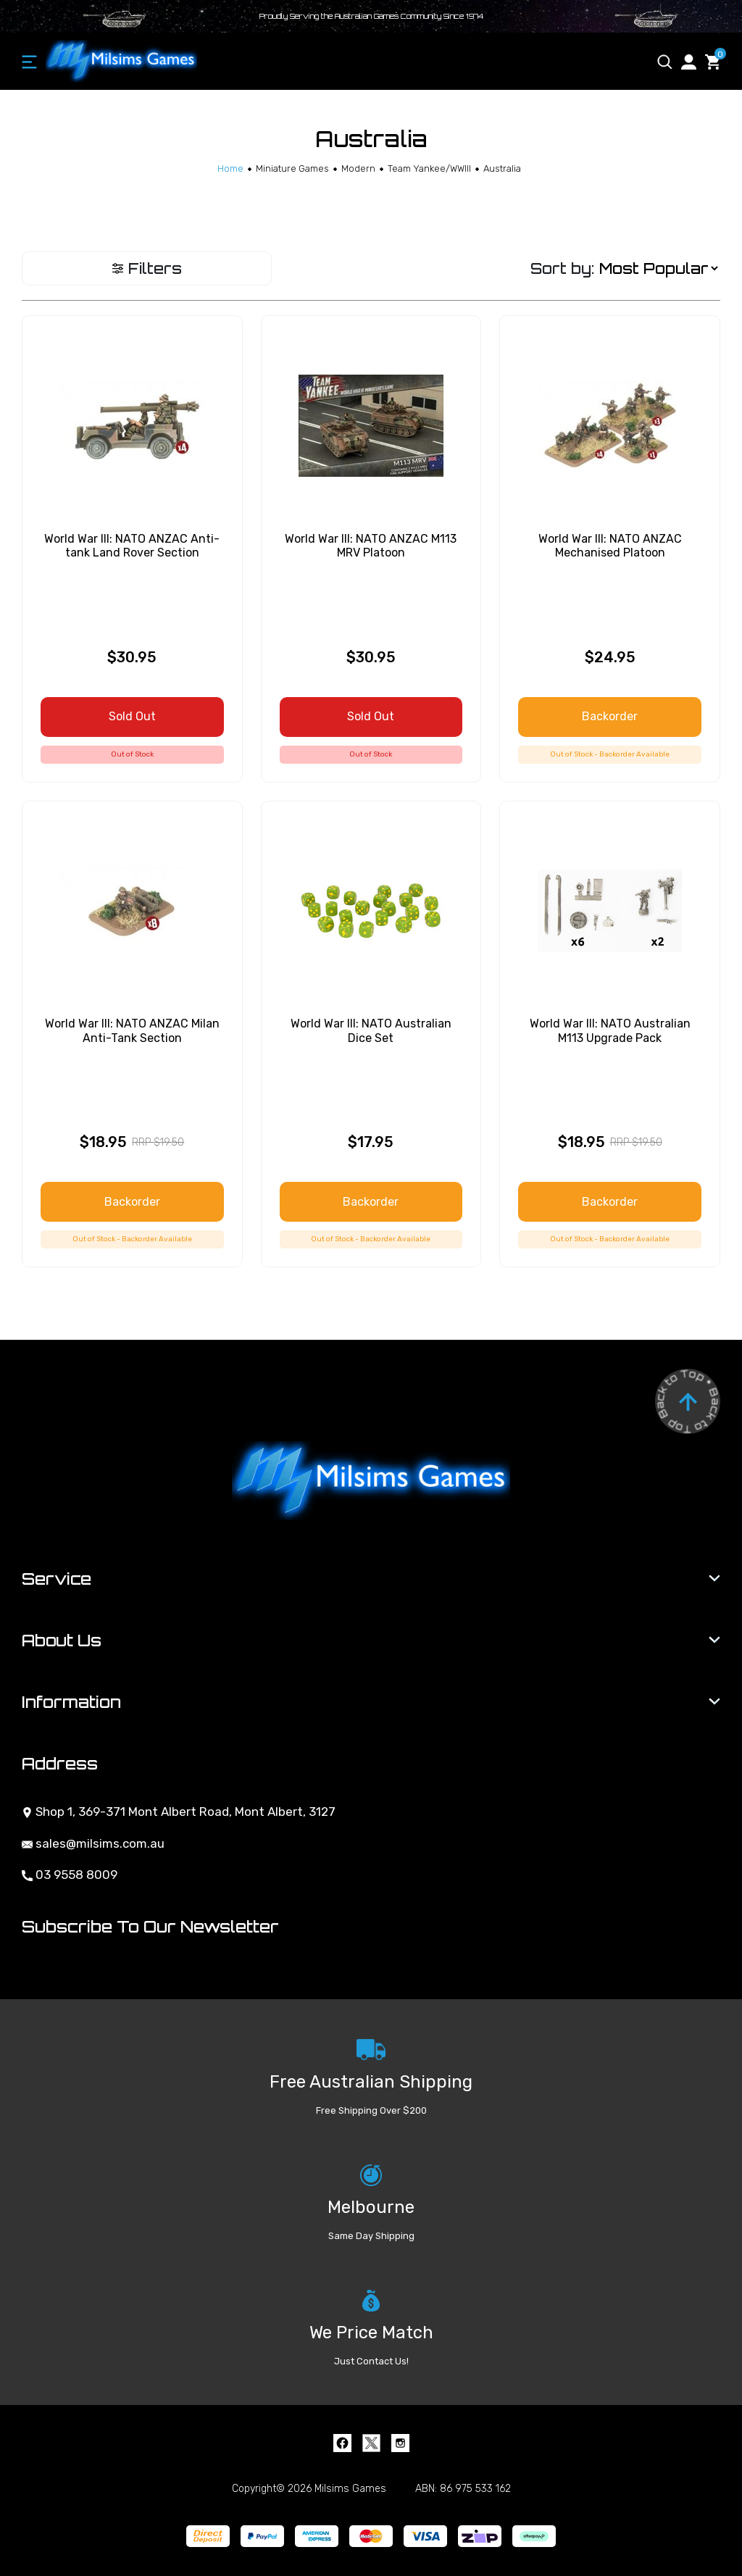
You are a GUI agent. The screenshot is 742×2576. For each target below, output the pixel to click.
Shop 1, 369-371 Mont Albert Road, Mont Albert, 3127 (178, 1811)
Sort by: (562, 268)
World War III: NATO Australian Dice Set (371, 1030)
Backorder (610, 716)
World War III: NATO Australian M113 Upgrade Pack (610, 1030)
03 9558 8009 (69, 1874)
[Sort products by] (658, 268)
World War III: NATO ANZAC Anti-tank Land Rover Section (132, 545)
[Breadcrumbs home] (230, 168)
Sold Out (132, 716)
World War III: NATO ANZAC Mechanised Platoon (610, 545)
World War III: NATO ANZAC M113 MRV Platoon (371, 545)
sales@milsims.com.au (93, 1843)
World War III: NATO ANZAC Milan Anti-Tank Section (132, 1030)
